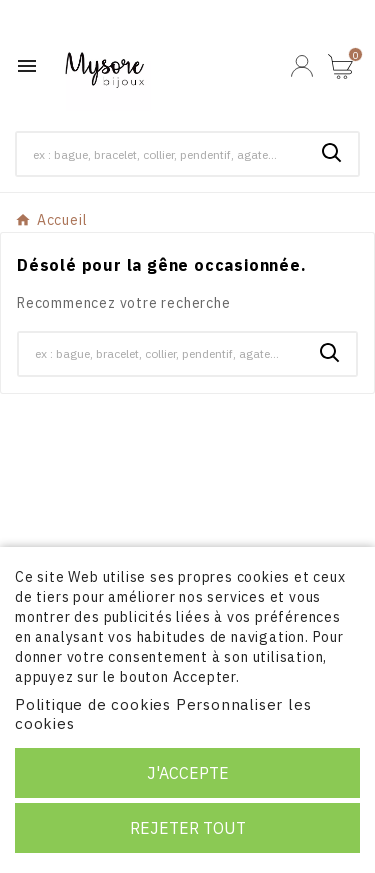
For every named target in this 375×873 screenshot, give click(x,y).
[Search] (332, 153)
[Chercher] (161, 154)
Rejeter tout (188, 828)
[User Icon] (302, 66)
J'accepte (188, 773)
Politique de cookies (93, 704)
